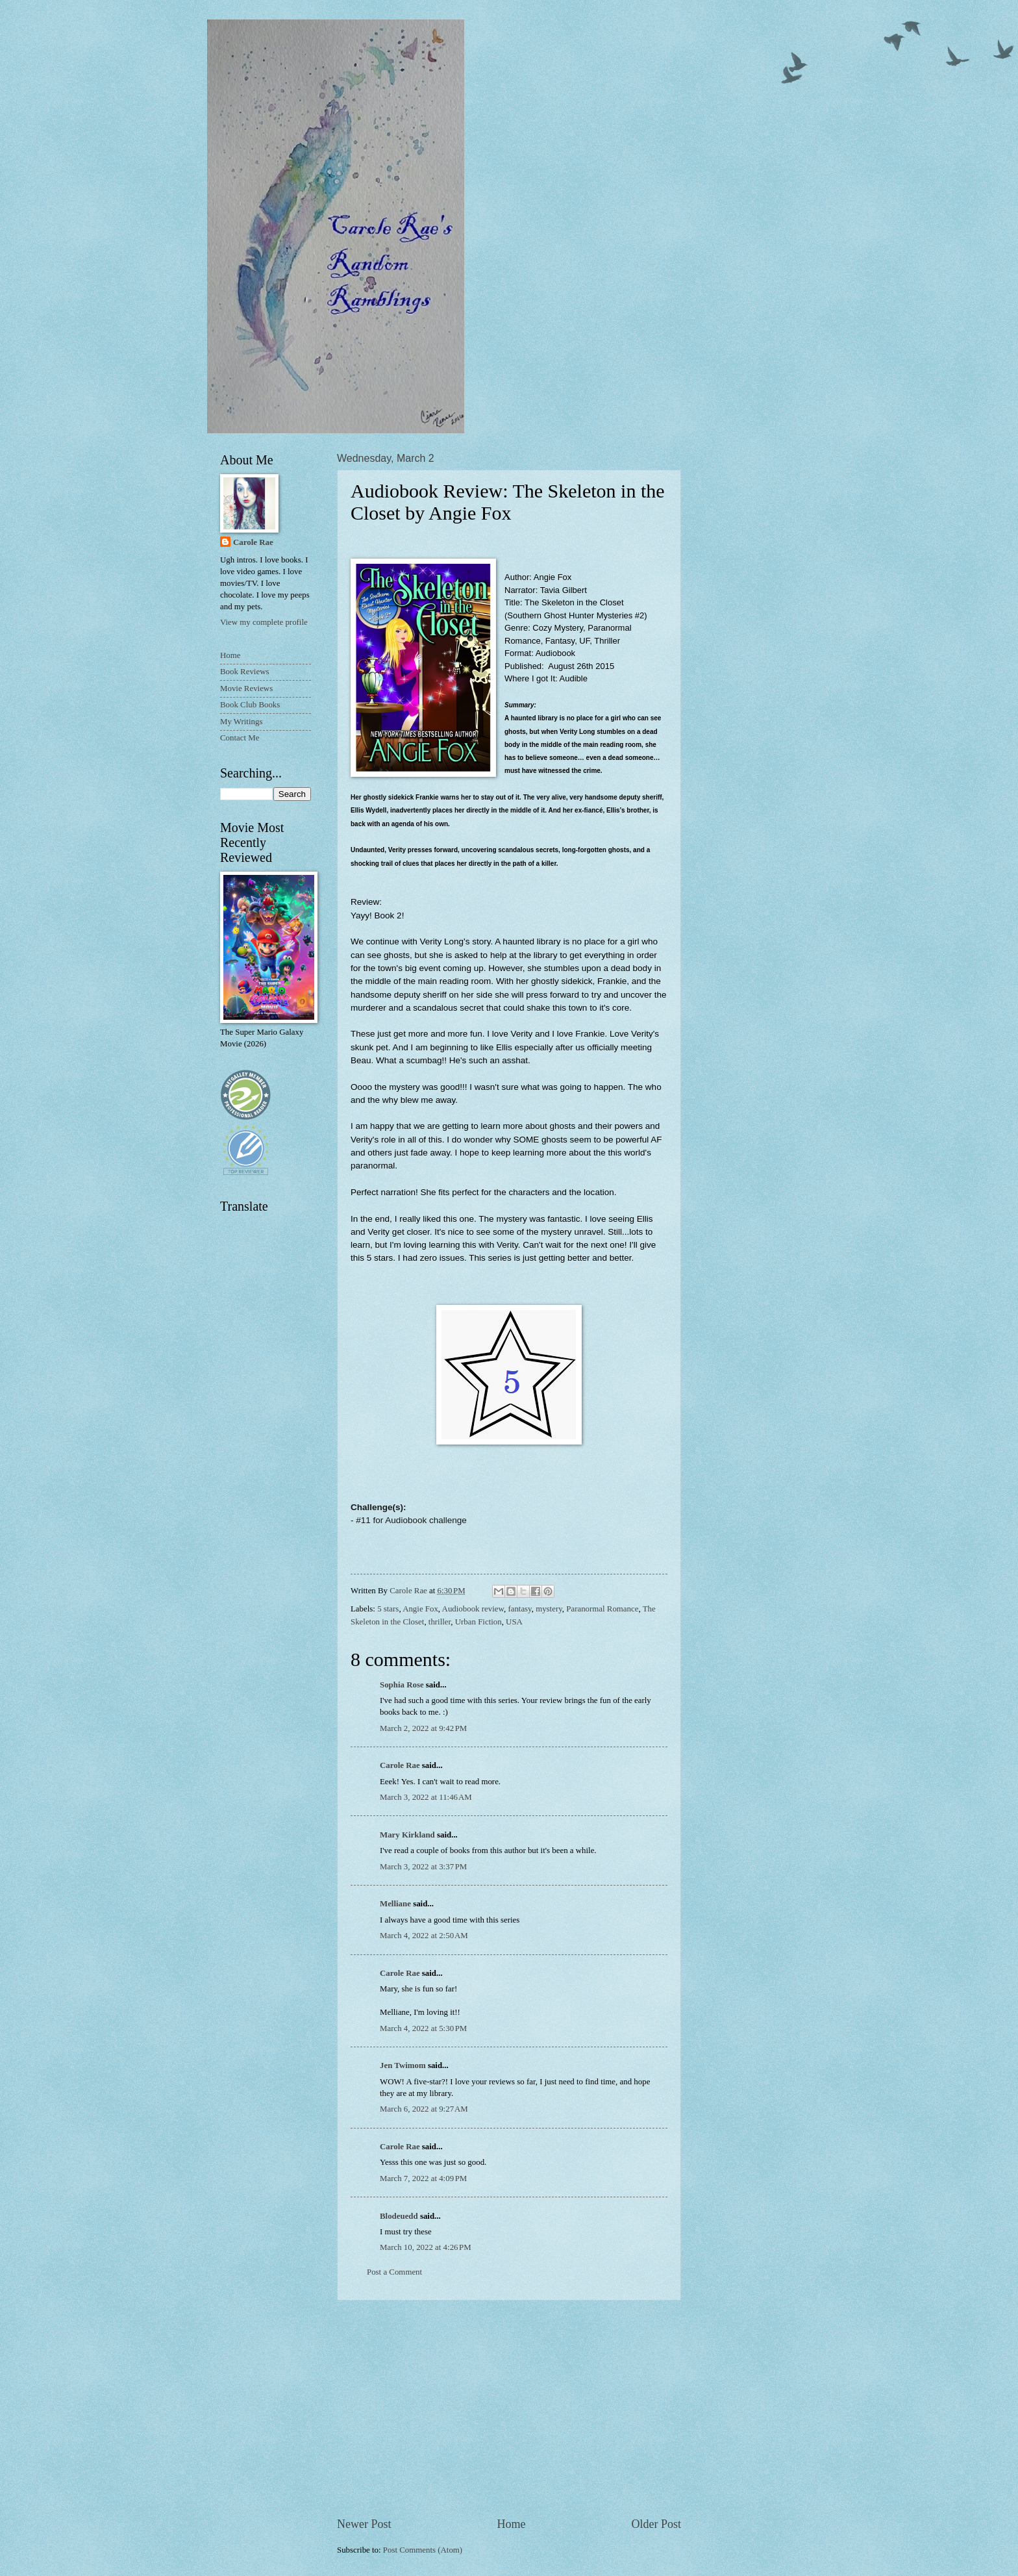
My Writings (241, 721)
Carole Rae (400, 1765)
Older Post (656, 2524)
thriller (439, 1621)
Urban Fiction (478, 1621)
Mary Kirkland (407, 1834)
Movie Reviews (246, 688)
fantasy (519, 1608)
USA (514, 1621)
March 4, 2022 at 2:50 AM (424, 1935)
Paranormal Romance (602, 1608)
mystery (549, 1608)
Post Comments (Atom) (422, 2550)
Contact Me (239, 737)
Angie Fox (420, 1608)
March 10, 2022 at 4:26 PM (425, 2247)
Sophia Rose (402, 1684)
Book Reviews (244, 671)
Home (511, 2524)
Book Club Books (250, 704)
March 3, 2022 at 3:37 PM (423, 1866)
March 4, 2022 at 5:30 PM (423, 2028)
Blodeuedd (399, 2216)
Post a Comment (394, 2272)
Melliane (395, 1903)
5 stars (388, 1608)
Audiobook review (473, 1608)
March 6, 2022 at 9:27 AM (424, 2109)
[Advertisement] (509, 2408)
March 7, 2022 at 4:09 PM (423, 2178)
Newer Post (364, 2524)
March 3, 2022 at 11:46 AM (426, 1797)
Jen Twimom (403, 2065)
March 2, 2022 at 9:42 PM (423, 1728)
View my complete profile (264, 622)
